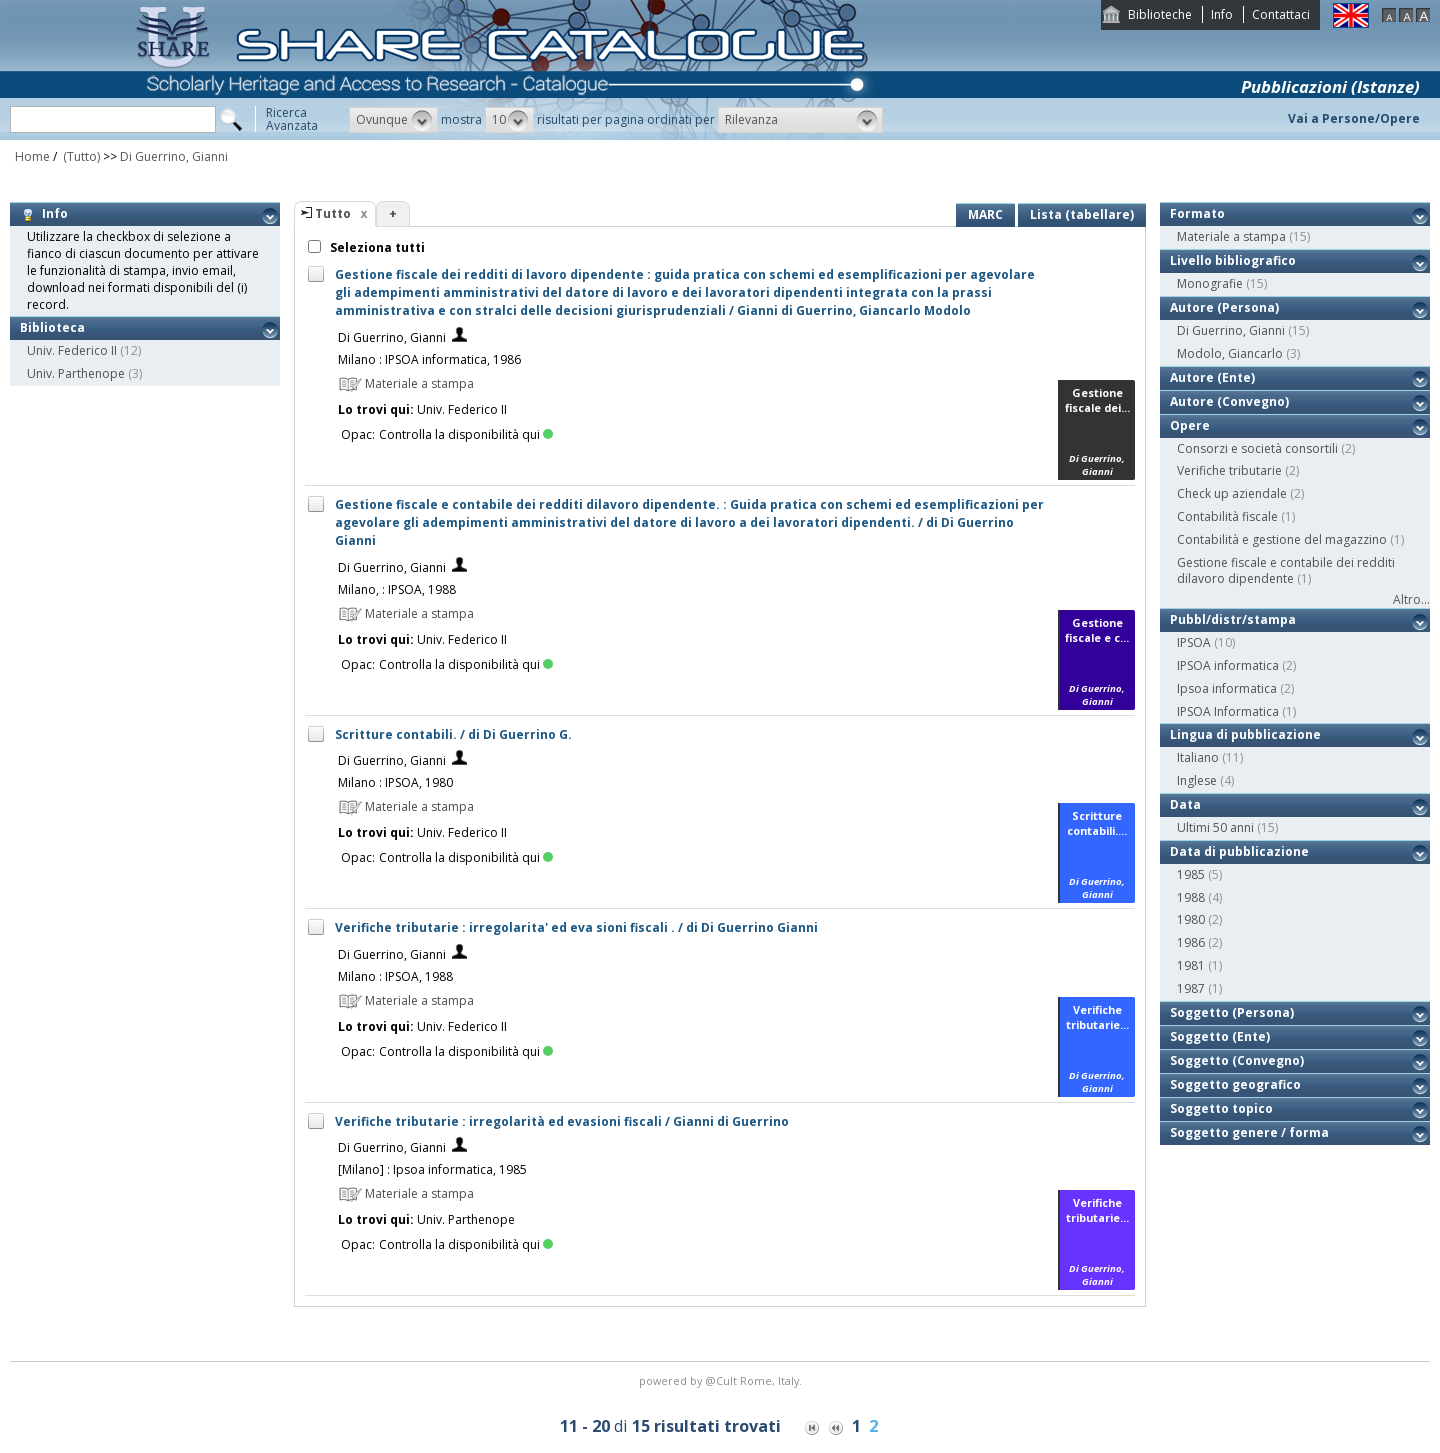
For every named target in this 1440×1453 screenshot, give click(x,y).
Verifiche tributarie (1229, 470)
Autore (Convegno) (1229, 401)
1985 (1191, 874)
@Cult (722, 1380)
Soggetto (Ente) (1220, 1036)
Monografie (1210, 283)
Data (1185, 804)
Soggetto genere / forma (1249, 1132)
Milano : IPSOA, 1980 (395, 782)
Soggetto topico (1221, 1108)
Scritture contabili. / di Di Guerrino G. (453, 734)
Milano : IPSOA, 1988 (395, 976)
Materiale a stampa (1231, 236)
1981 (1191, 965)
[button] (393, 120)
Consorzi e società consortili (1257, 448)
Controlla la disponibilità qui (466, 434)
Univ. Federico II (72, 350)
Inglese (1197, 780)
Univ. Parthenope (76, 373)
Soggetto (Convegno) (1237, 1060)
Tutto (333, 213)
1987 (1191, 988)
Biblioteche (1160, 14)
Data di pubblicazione (1239, 851)
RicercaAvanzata (292, 119)
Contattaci (1281, 14)
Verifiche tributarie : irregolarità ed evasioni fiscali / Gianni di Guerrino (562, 1121)
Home (32, 156)
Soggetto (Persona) (1232, 1012)
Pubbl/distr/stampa (1233, 619)
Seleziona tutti (376, 247)
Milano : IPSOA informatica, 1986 (429, 359)
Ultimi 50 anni (1215, 827)
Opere (1190, 425)
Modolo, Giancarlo (1230, 353)
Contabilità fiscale (1227, 516)
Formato (1197, 213)
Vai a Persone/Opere (1354, 118)
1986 (1191, 942)
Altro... (1411, 599)
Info (1222, 14)
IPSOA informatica (1228, 665)
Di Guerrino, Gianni (174, 156)
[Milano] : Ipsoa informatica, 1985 (432, 1169)
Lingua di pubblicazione (1245, 734)
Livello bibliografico (1233, 260)
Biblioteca (52, 327)
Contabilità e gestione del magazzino (1282, 539)
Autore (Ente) (1212, 377)
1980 (1191, 919)
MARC (985, 214)
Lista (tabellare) (1082, 214)
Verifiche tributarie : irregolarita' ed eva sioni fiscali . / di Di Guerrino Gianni (576, 927)
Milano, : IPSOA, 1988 (397, 589)
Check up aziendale (1232, 493)
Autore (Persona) (1224, 307)
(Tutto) (80, 156)
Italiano (1198, 757)
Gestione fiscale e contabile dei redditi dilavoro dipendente (1286, 571)
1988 (1191, 897)
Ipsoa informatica (1227, 688)
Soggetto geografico (1235, 1084)
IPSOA (1194, 642)
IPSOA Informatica (1228, 711)
